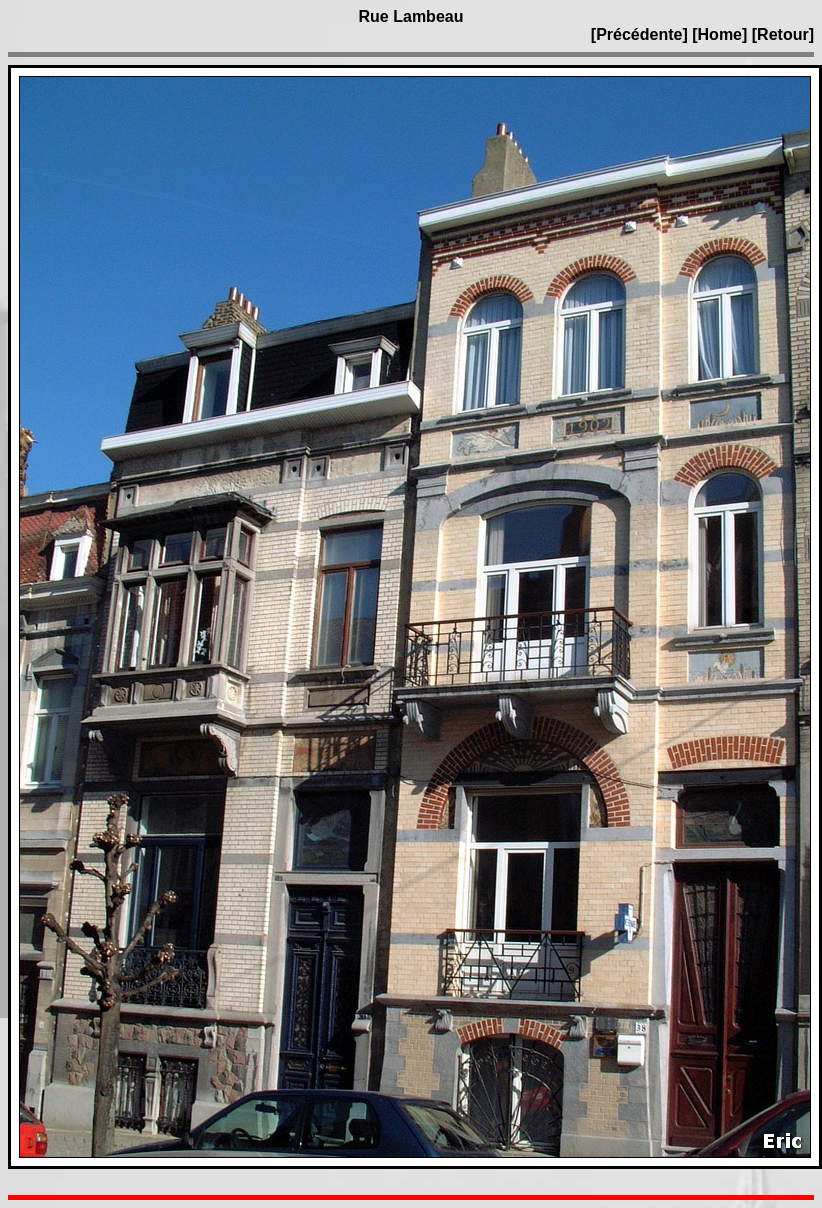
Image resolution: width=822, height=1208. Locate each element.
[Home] (719, 34)
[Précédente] (641, 34)
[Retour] (783, 34)
